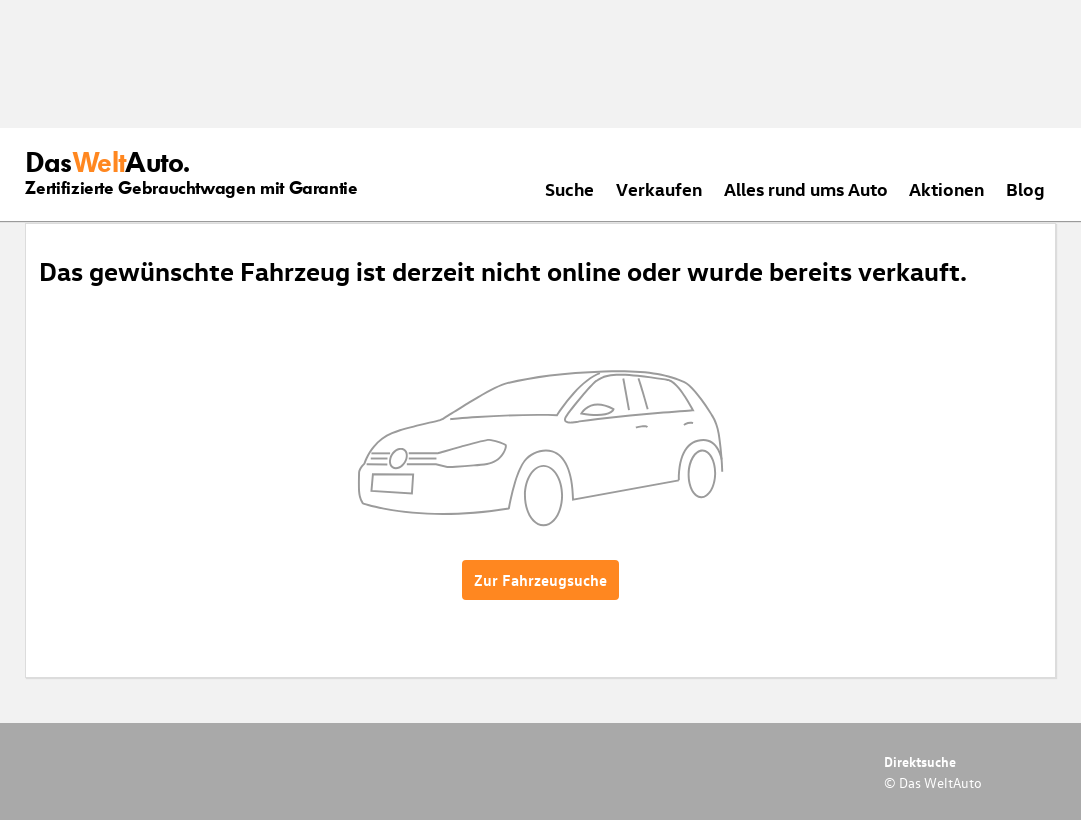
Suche (569, 188)
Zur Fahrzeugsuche (540, 580)
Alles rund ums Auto (806, 188)
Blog (1025, 188)
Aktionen (946, 188)
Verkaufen (659, 188)
